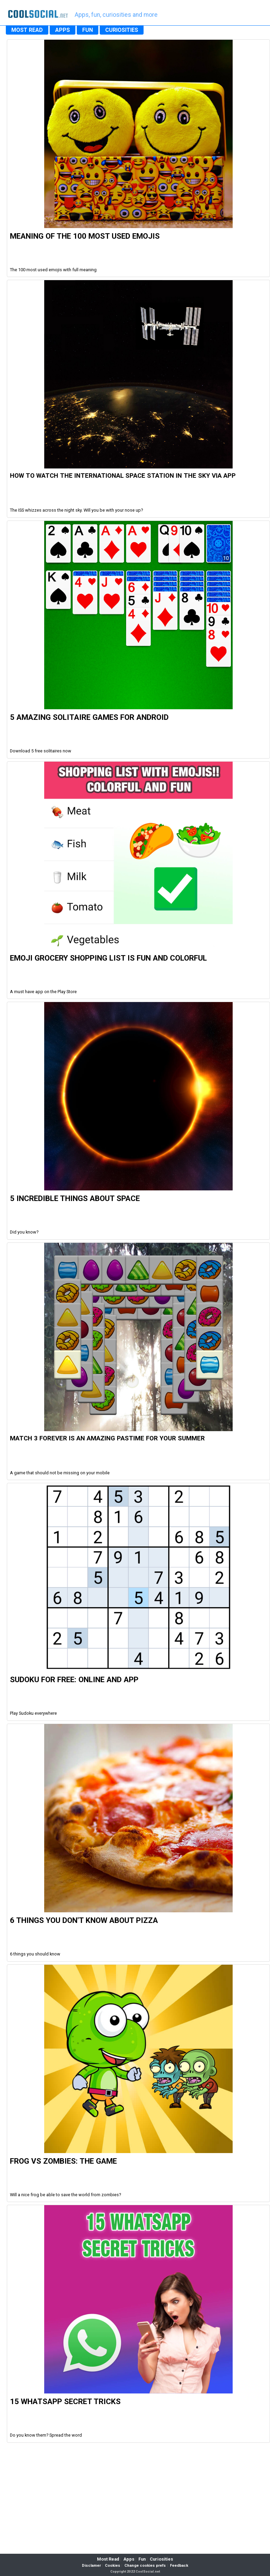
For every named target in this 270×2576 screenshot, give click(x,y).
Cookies (112, 2565)
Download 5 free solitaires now (40, 750)
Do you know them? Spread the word (46, 2435)
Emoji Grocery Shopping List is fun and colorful (108, 957)
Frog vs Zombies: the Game (63, 2160)
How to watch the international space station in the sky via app (123, 475)
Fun (142, 2559)
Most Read (108, 2559)
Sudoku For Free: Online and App (74, 1679)
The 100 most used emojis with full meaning (53, 269)
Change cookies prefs (145, 2565)
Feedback (179, 2565)
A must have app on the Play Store (43, 991)
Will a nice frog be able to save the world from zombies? (65, 2194)
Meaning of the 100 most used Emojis (85, 236)
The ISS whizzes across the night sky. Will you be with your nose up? (76, 510)
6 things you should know (35, 1953)
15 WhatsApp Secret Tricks (65, 2401)
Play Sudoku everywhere (33, 1713)
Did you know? (24, 1232)
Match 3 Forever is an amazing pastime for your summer (107, 1438)
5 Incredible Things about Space (75, 1198)
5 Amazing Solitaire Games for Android (89, 717)
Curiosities (161, 2559)
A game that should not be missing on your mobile (60, 1472)
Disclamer (91, 2565)
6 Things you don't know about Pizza (84, 1920)
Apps (128, 2559)
